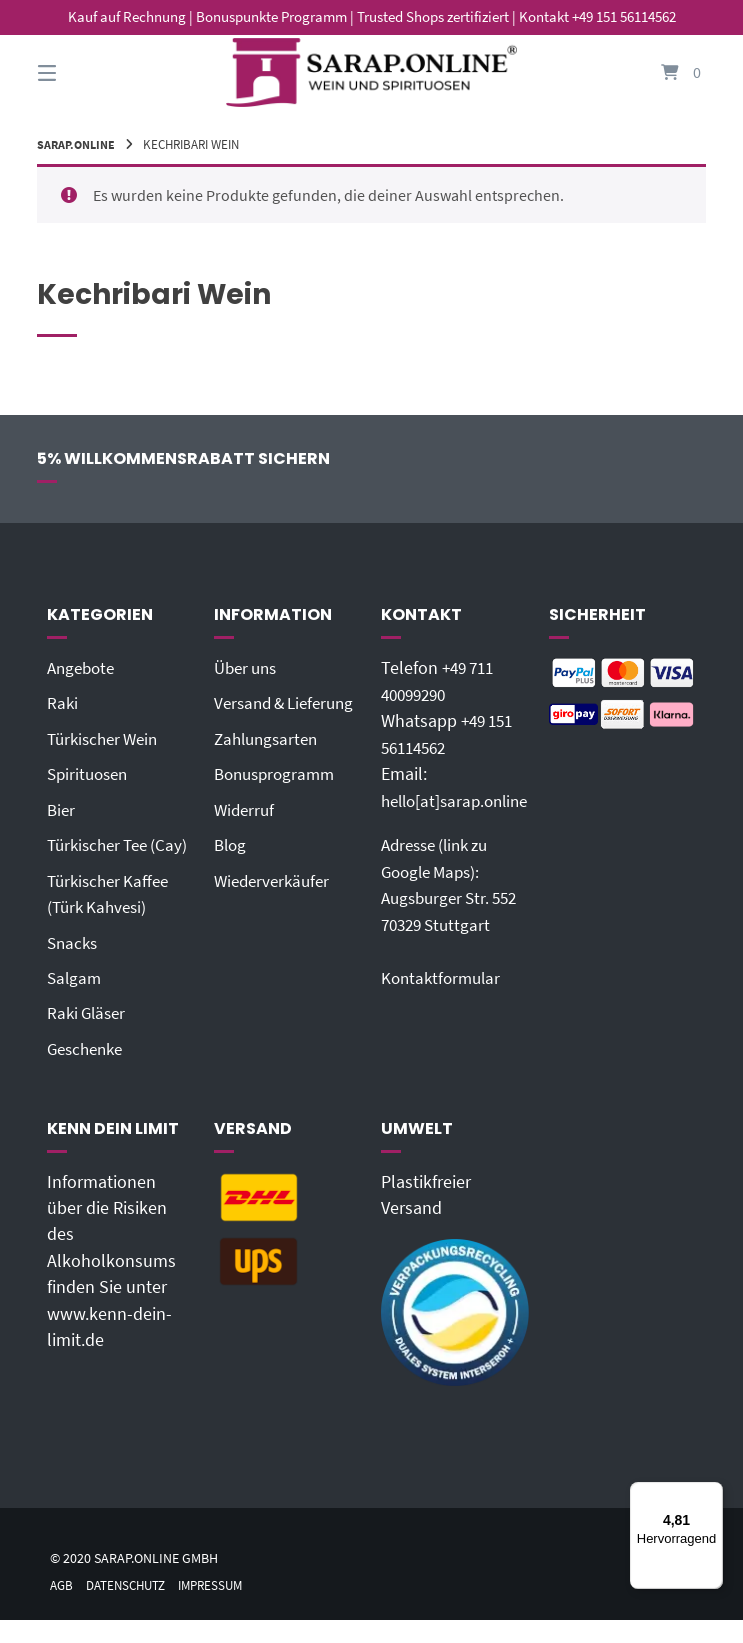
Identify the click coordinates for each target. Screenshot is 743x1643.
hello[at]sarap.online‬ (460, 800)
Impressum (224, 1608)
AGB (62, 1608)
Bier (62, 809)
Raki (63, 703)
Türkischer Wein (107, 738)
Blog (231, 870)
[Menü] (711, 1494)
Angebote (83, 668)
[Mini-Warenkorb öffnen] (661, 72)
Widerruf (246, 835)
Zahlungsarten (269, 765)
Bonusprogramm (278, 800)
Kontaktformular (444, 976)
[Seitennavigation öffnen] (82, 72)
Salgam (75, 1002)
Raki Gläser (89, 1037)
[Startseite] (372, 72)
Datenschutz (132, 1608)
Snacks (74, 967)
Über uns (248, 668)
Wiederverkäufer (275, 905)
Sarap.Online (79, 144)
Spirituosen (90, 773)
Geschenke (88, 1073)
